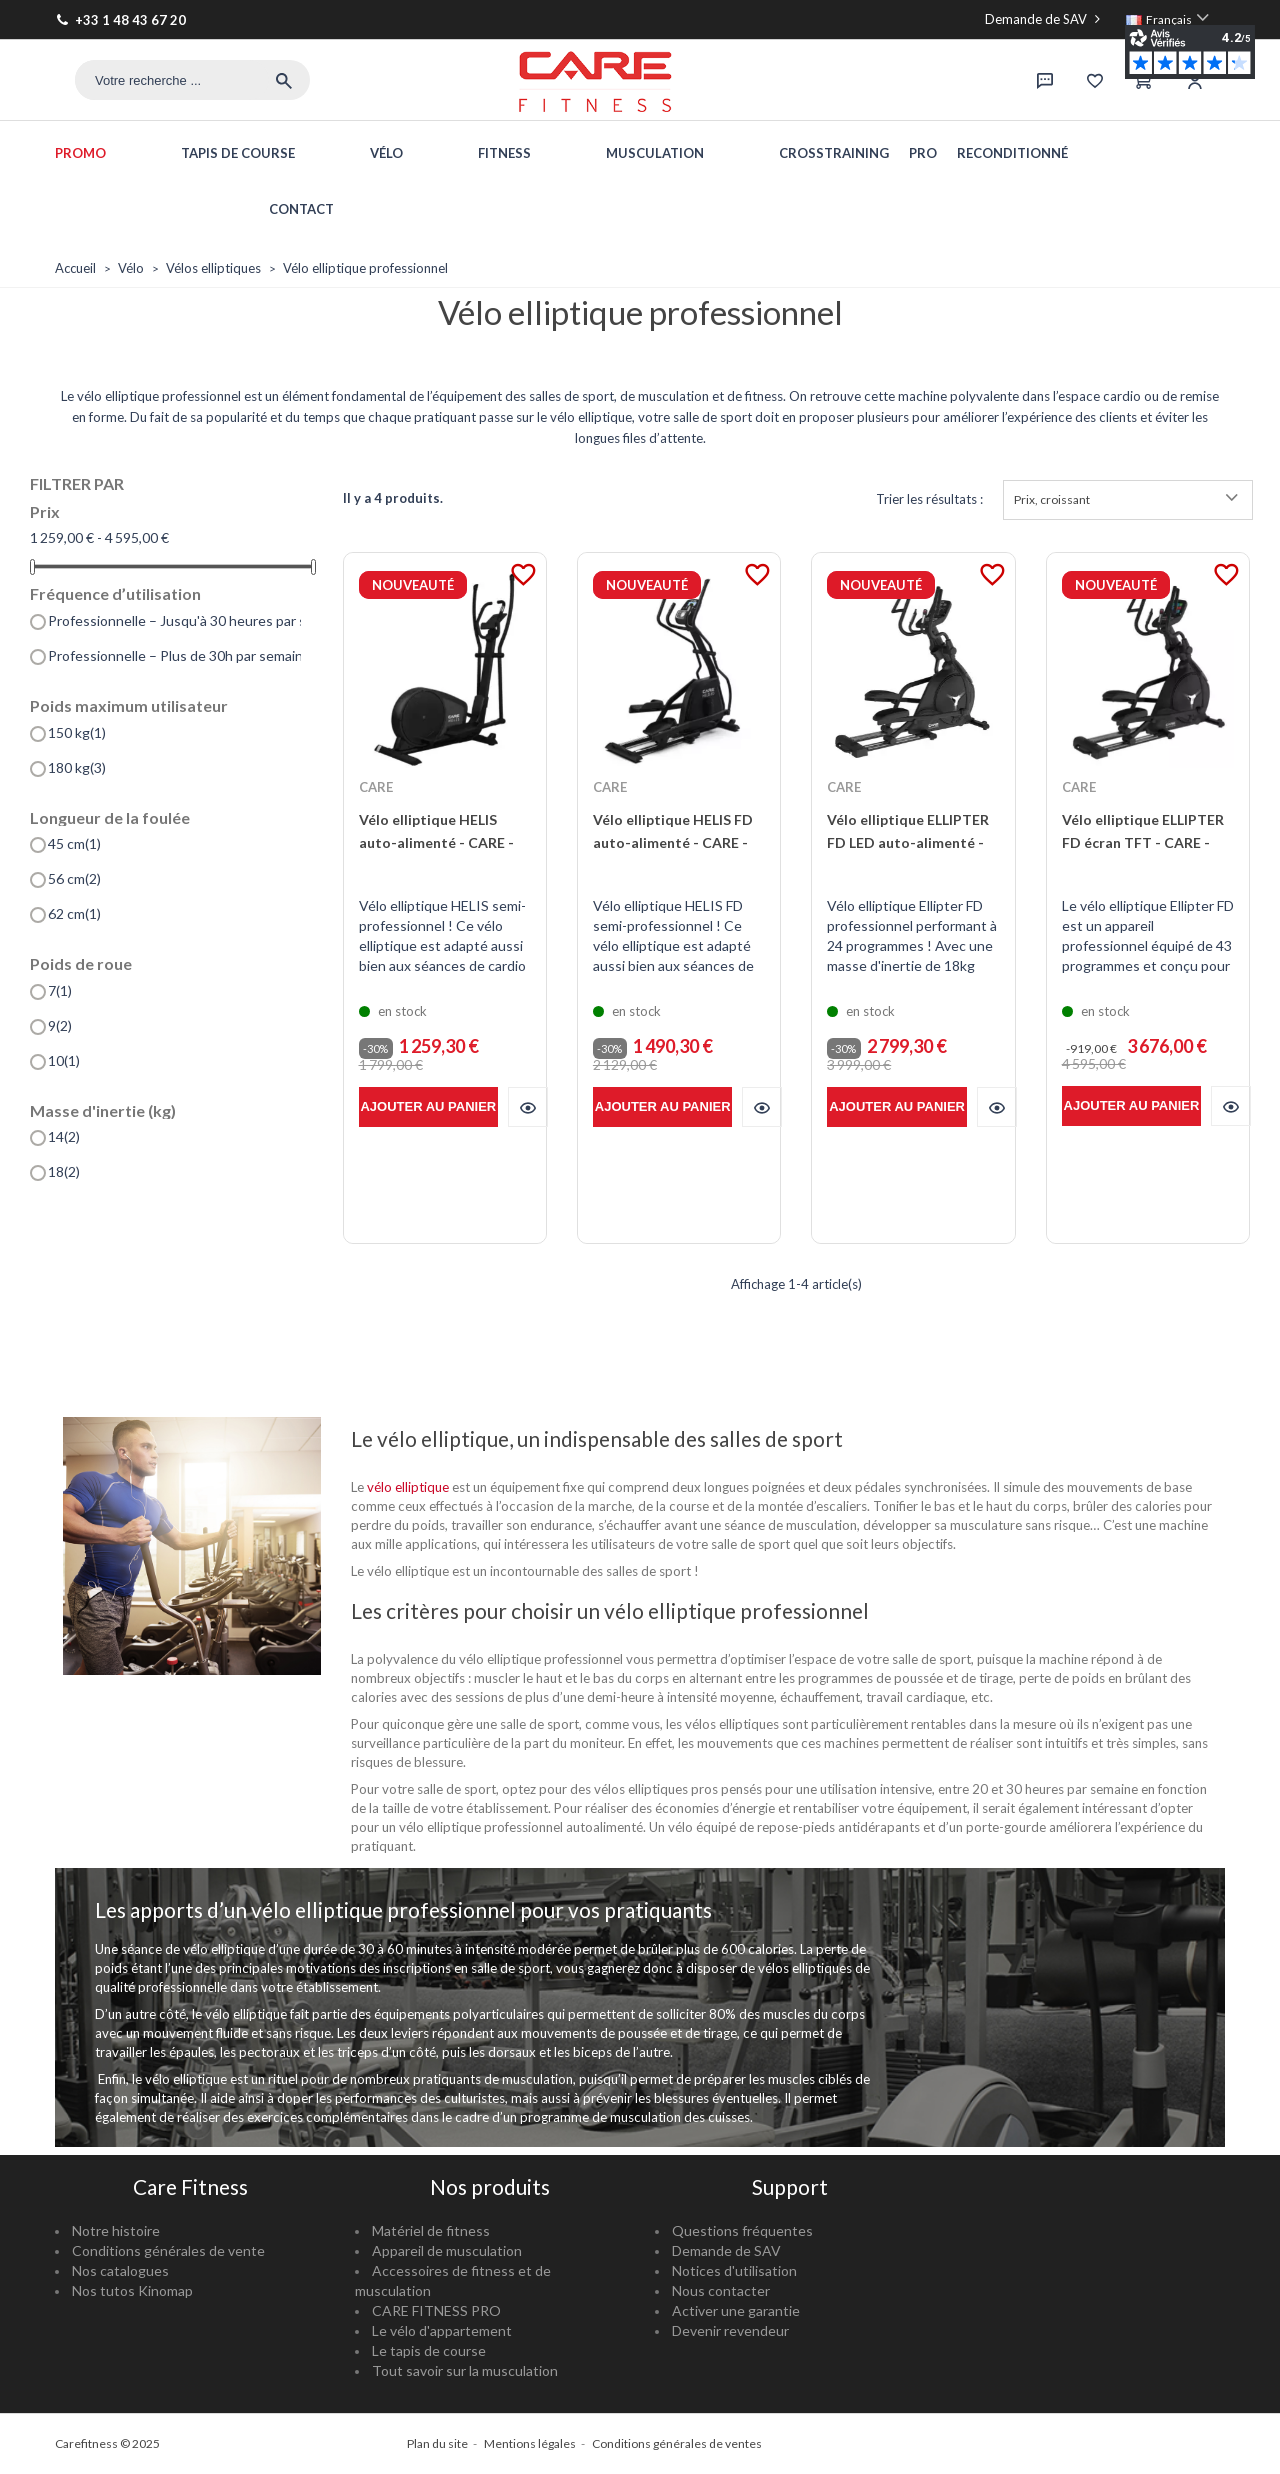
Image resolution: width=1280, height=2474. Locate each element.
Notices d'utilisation (734, 2270)
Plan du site (437, 2443)
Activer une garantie (736, 2310)
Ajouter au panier (428, 1106)
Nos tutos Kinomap (132, 2290)
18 (64, 1172)
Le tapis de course (429, 2350)
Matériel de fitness (431, 2230)
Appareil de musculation (447, 2250)
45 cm (74, 844)
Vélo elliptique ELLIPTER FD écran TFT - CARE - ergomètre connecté (1143, 842)
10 (64, 1061)
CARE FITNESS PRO (436, 2310)
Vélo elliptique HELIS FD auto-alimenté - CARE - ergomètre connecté (673, 842)
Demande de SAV (1044, 19)
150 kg (77, 733)
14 (64, 1137)
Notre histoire (116, 2230)
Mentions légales (530, 2443)
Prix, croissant (1128, 500)
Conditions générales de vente (168, 2250)
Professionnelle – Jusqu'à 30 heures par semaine (174, 621)
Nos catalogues (120, 2270)
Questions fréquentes (742, 2230)
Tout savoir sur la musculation (465, 2370)
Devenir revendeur (730, 2330)
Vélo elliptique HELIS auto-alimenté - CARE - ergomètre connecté (436, 842)
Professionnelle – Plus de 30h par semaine (174, 656)
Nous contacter (721, 2290)
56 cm (74, 879)
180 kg (77, 768)
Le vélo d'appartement (442, 2330)
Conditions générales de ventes (677, 2443)
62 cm (74, 914)
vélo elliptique (408, 1487)
